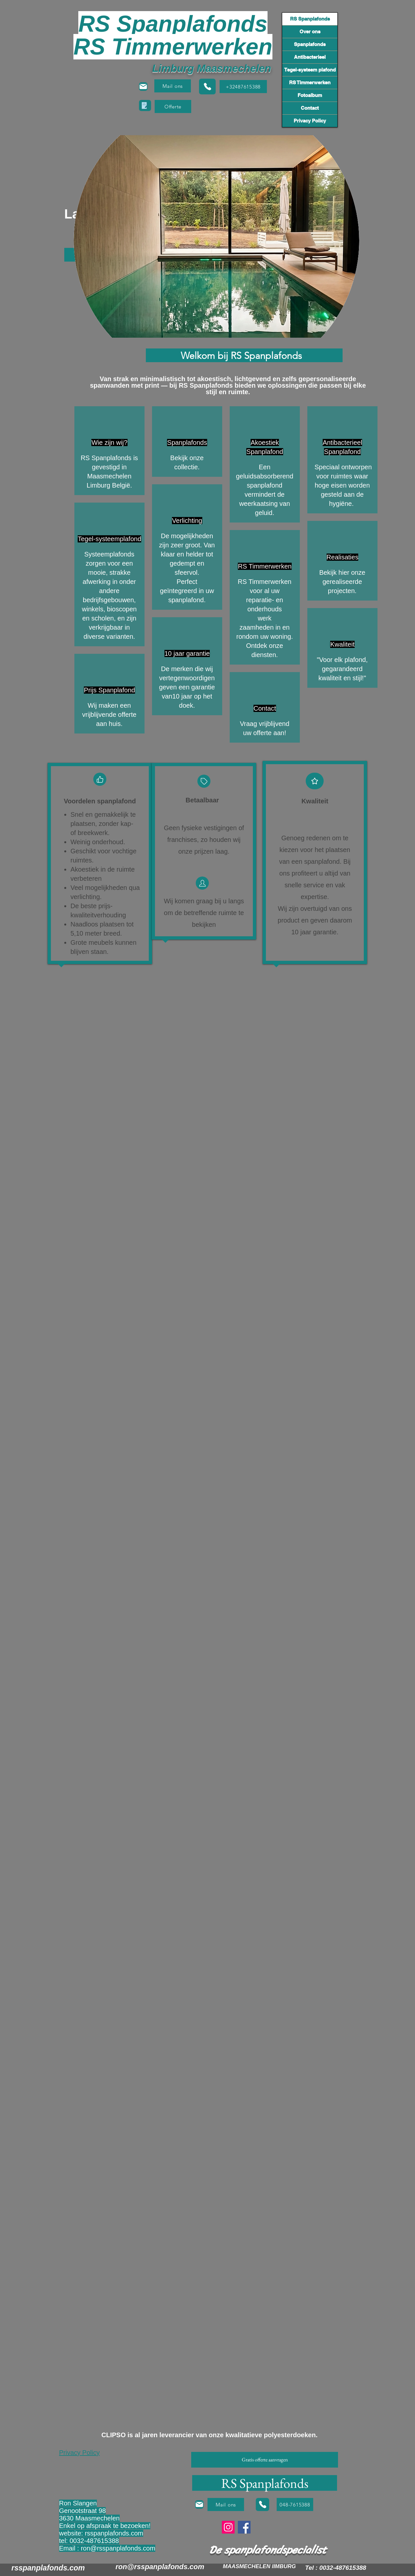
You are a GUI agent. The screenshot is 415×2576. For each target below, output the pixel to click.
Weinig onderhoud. (97, 841)
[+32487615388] (243, 86)
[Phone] (207, 86)
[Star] (315, 781)
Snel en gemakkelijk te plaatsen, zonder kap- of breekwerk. (103, 823)
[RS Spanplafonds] (264, 2483)
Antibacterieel (310, 57)
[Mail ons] (172, 85)
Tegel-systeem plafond (310, 69)
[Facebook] (244, 2527)
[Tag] (203, 781)
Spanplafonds (310, 44)
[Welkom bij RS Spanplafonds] (244, 355)
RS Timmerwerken (309, 82)
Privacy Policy (310, 120)
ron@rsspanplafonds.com (118, 2548)
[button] (173, 106)
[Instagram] (228, 2527)
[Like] (99, 779)
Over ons (310, 31)
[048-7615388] (295, 2504)
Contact (310, 108)
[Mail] (143, 86)
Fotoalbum (310, 95)
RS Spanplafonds (310, 19)
